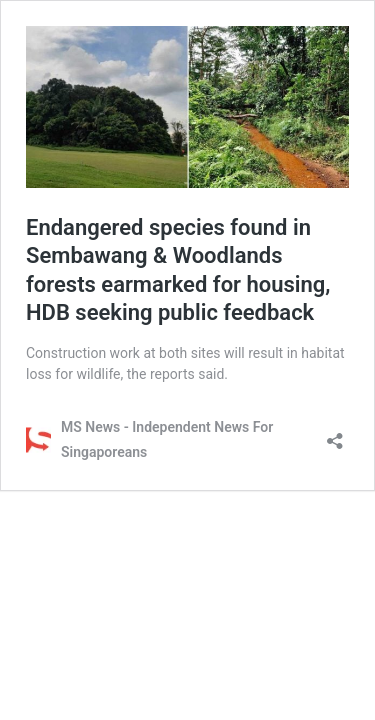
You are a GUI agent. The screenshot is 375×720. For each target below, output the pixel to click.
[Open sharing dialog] (335, 434)
